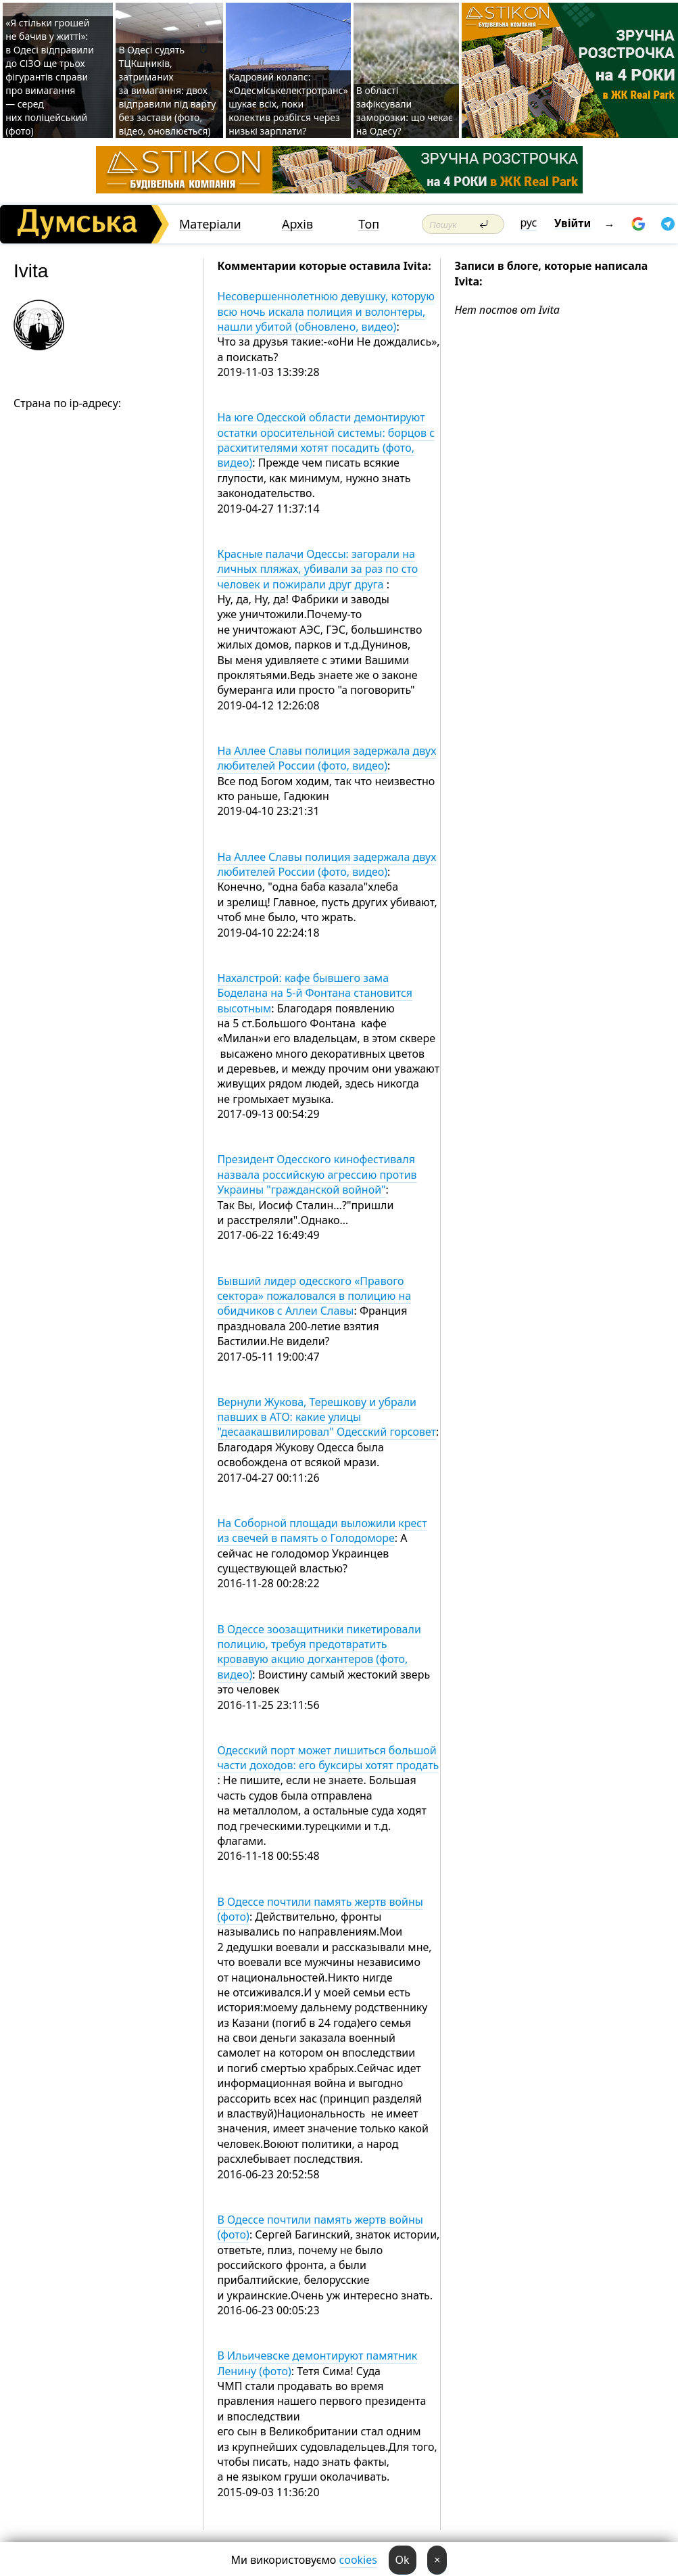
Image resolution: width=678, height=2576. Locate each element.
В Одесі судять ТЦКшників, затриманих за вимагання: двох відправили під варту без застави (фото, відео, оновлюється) (167, 90)
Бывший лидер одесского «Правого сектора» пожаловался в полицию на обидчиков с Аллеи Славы (314, 1296)
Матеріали (210, 224)
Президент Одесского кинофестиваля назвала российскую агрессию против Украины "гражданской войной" (316, 1174)
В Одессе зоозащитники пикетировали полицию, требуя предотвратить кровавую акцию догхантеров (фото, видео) (318, 1652)
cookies (358, 2559)
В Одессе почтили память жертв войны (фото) (320, 1909)
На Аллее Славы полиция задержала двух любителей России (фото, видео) (326, 758)
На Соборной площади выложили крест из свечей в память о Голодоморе (322, 1530)
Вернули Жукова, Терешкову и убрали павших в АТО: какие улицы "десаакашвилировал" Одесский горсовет (326, 1417)
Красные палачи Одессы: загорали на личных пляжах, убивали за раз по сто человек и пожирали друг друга (317, 569)
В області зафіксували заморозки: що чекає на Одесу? (404, 110)
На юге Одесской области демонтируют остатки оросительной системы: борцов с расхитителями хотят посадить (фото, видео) (326, 440)
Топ (368, 224)
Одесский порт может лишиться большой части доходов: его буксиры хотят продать (328, 1758)
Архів (297, 224)
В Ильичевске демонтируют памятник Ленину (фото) (317, 2363)
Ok (402, 2559)
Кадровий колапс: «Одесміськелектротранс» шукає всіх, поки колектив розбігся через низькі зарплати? (288, 103)
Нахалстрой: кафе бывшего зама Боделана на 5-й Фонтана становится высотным (314, 993)
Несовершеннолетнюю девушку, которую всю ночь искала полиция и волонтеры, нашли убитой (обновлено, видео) (326, 311)
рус (528, 222)
